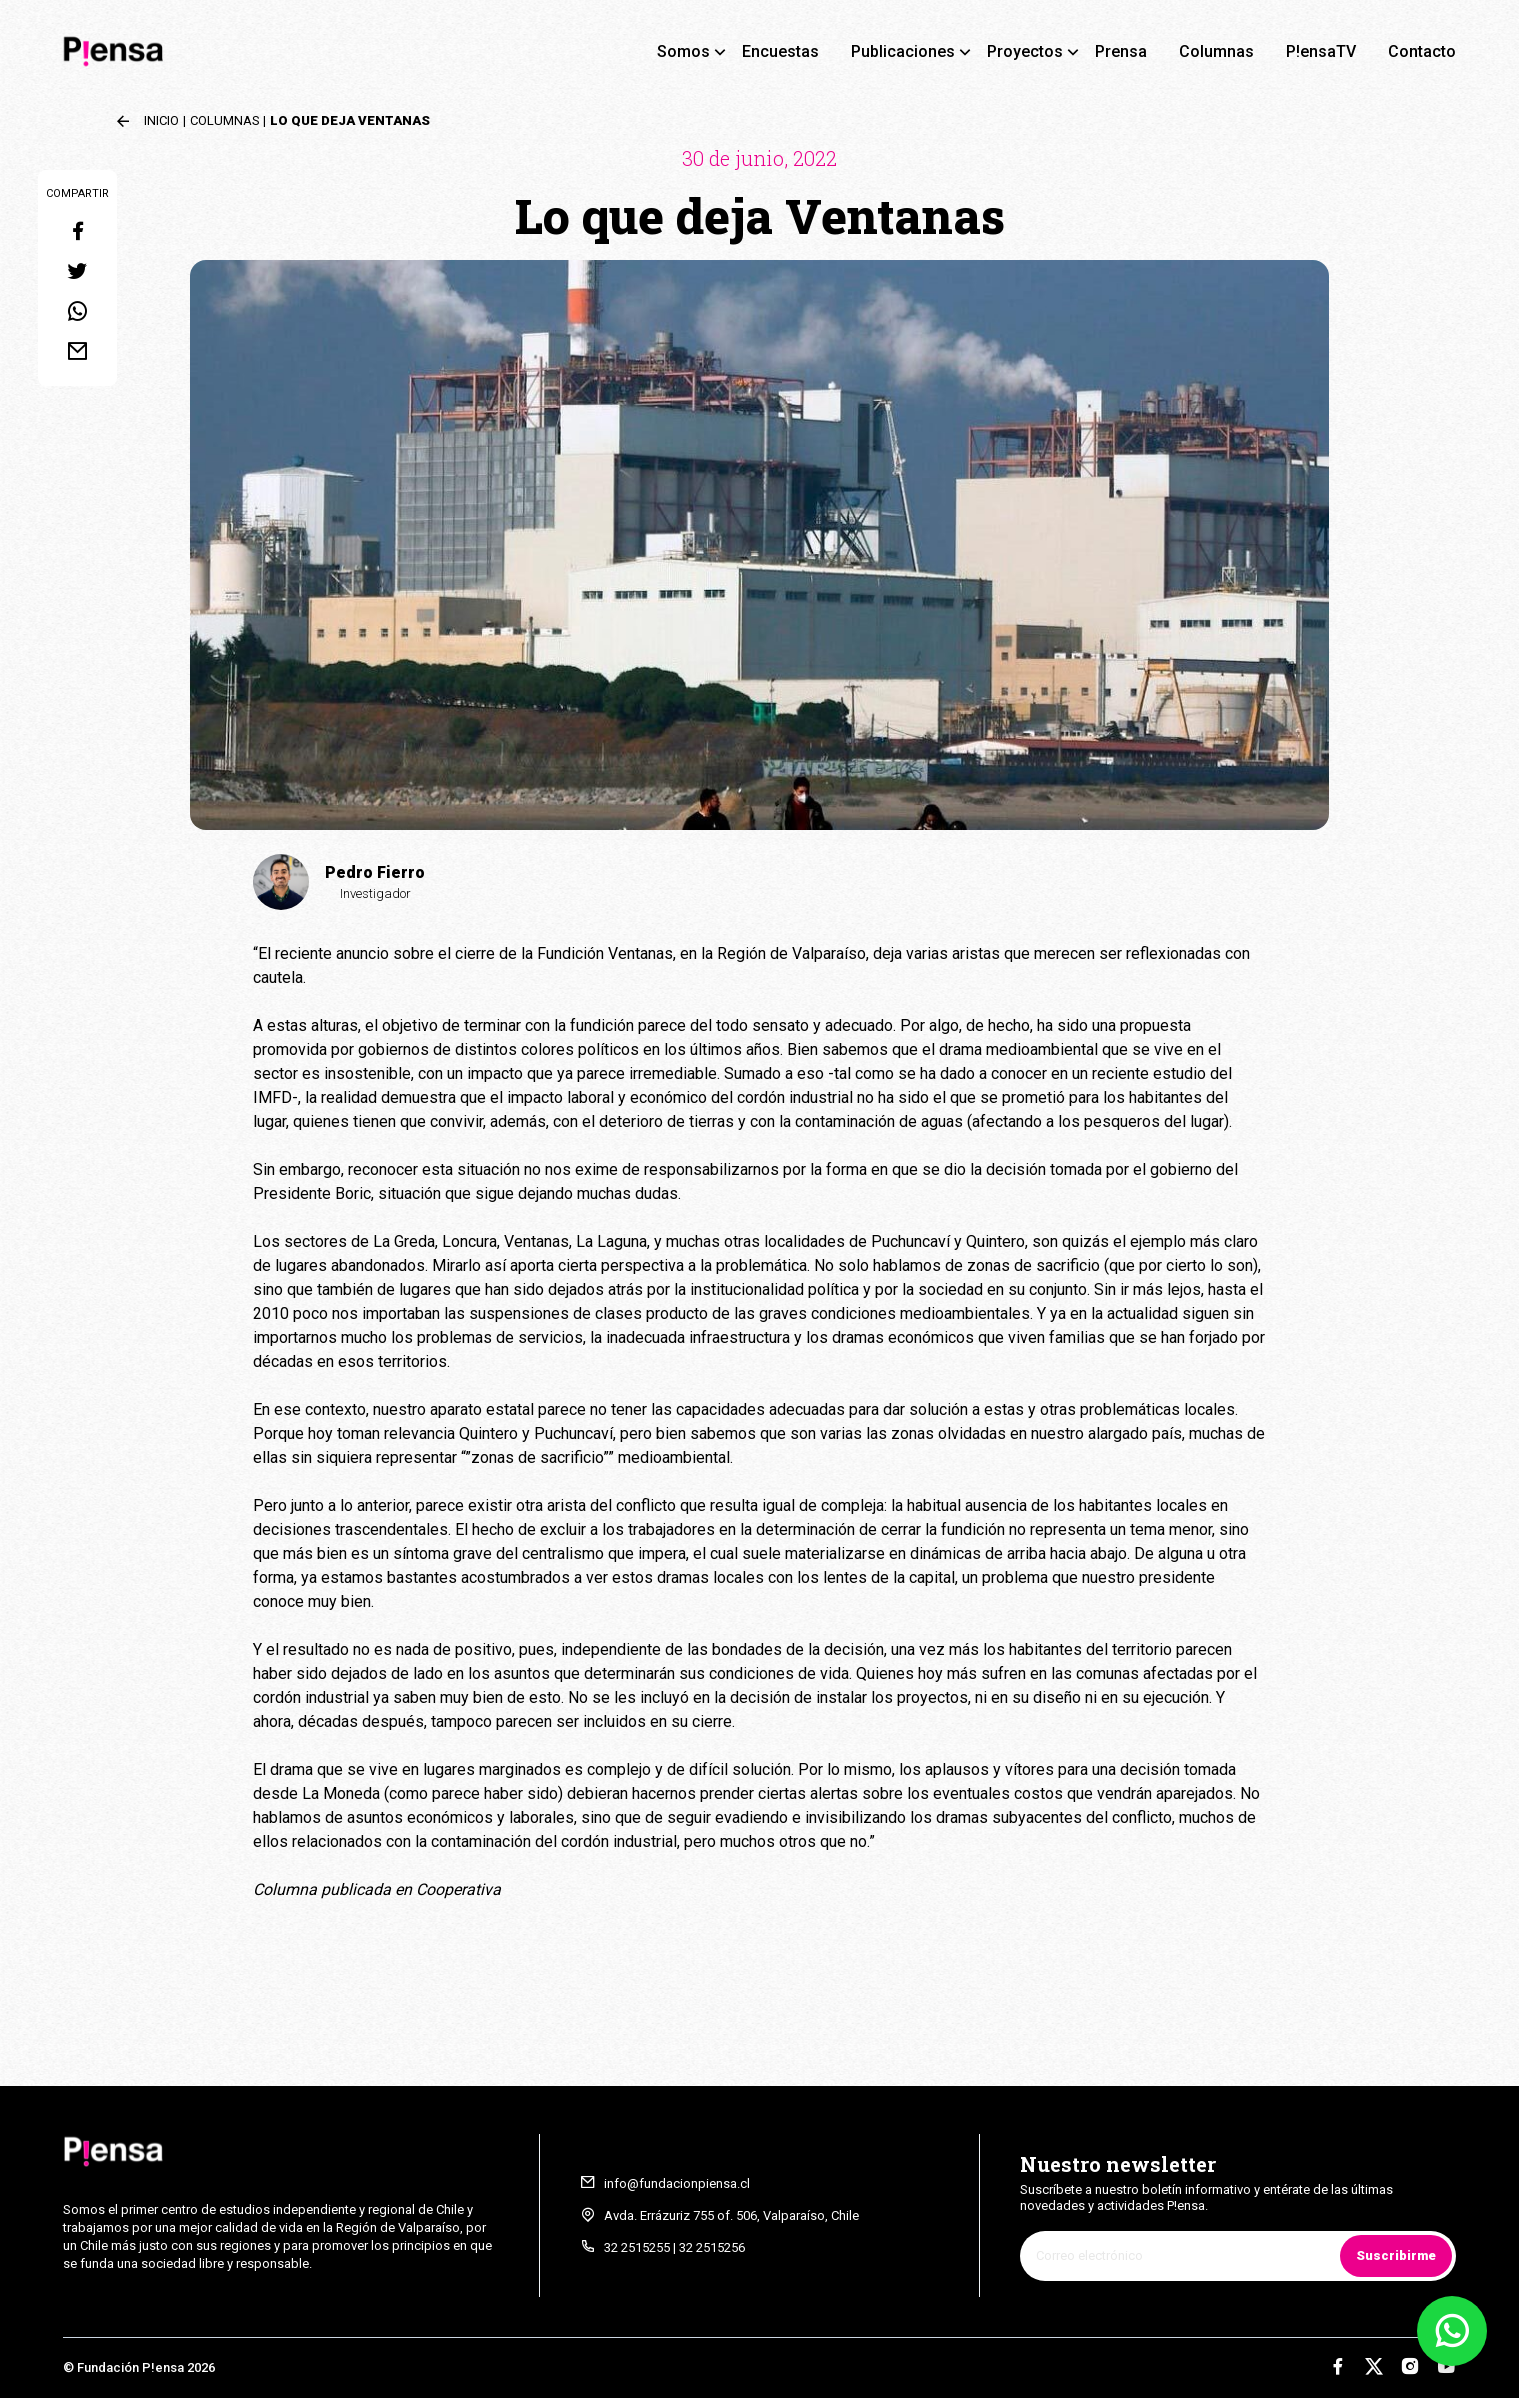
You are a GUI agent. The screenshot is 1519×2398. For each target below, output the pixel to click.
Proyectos (1025, 51)
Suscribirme (1396, 2255)
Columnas (1216, 51)
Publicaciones (903, 51)
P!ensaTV (1321, 51)
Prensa (1121, 51)
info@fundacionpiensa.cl (677, 2183)
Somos (683, 51)
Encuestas (780, 51)
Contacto (1422, 51)
